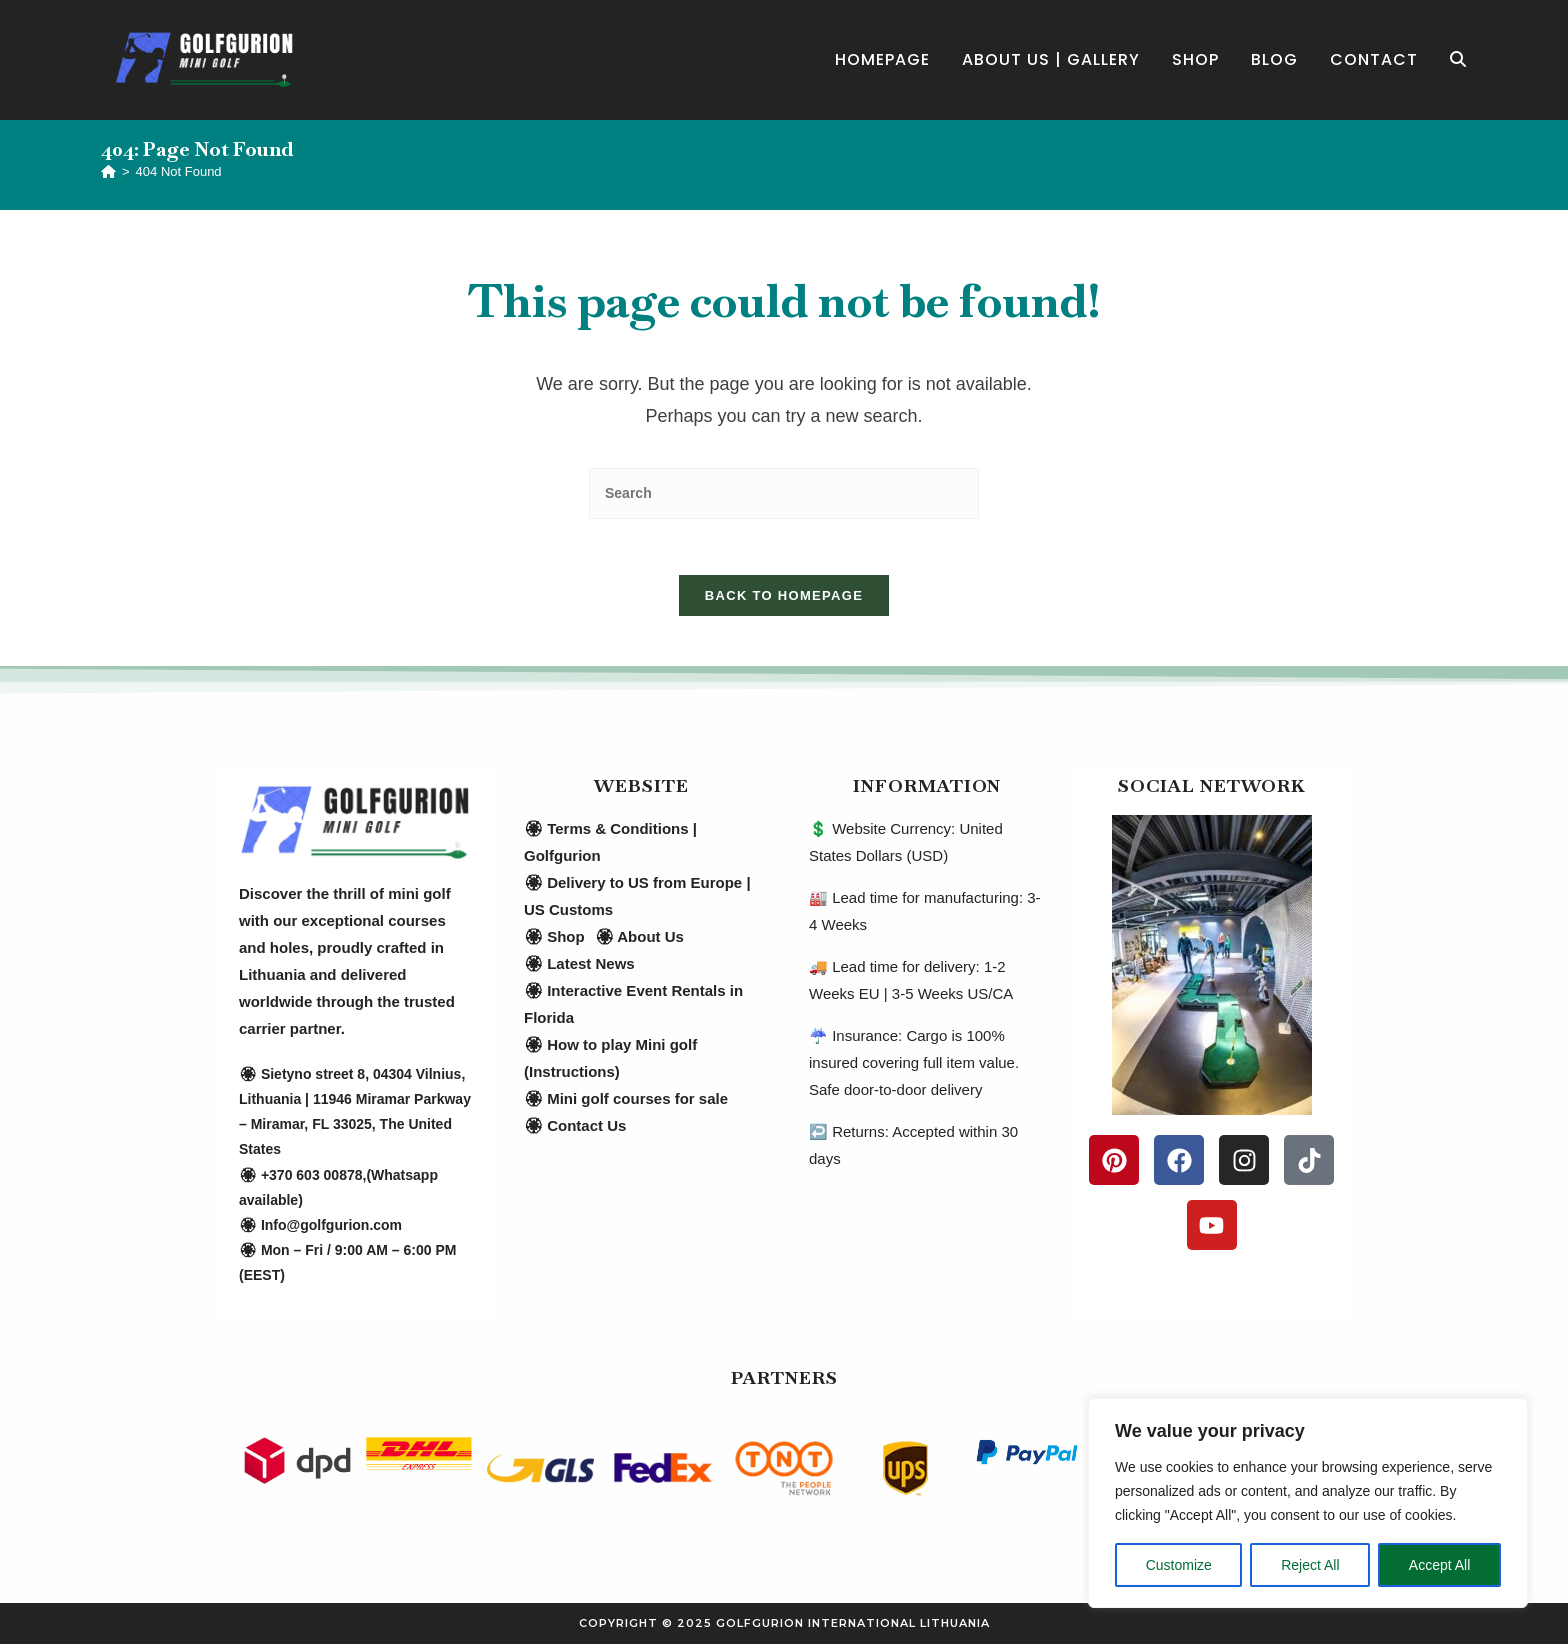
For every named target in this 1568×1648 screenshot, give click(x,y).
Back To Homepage (784, 600)
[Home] (108, 171)
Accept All (1439, 1565)
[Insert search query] (784, 493)
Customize (1179, 1565)
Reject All (1310, 1565)
